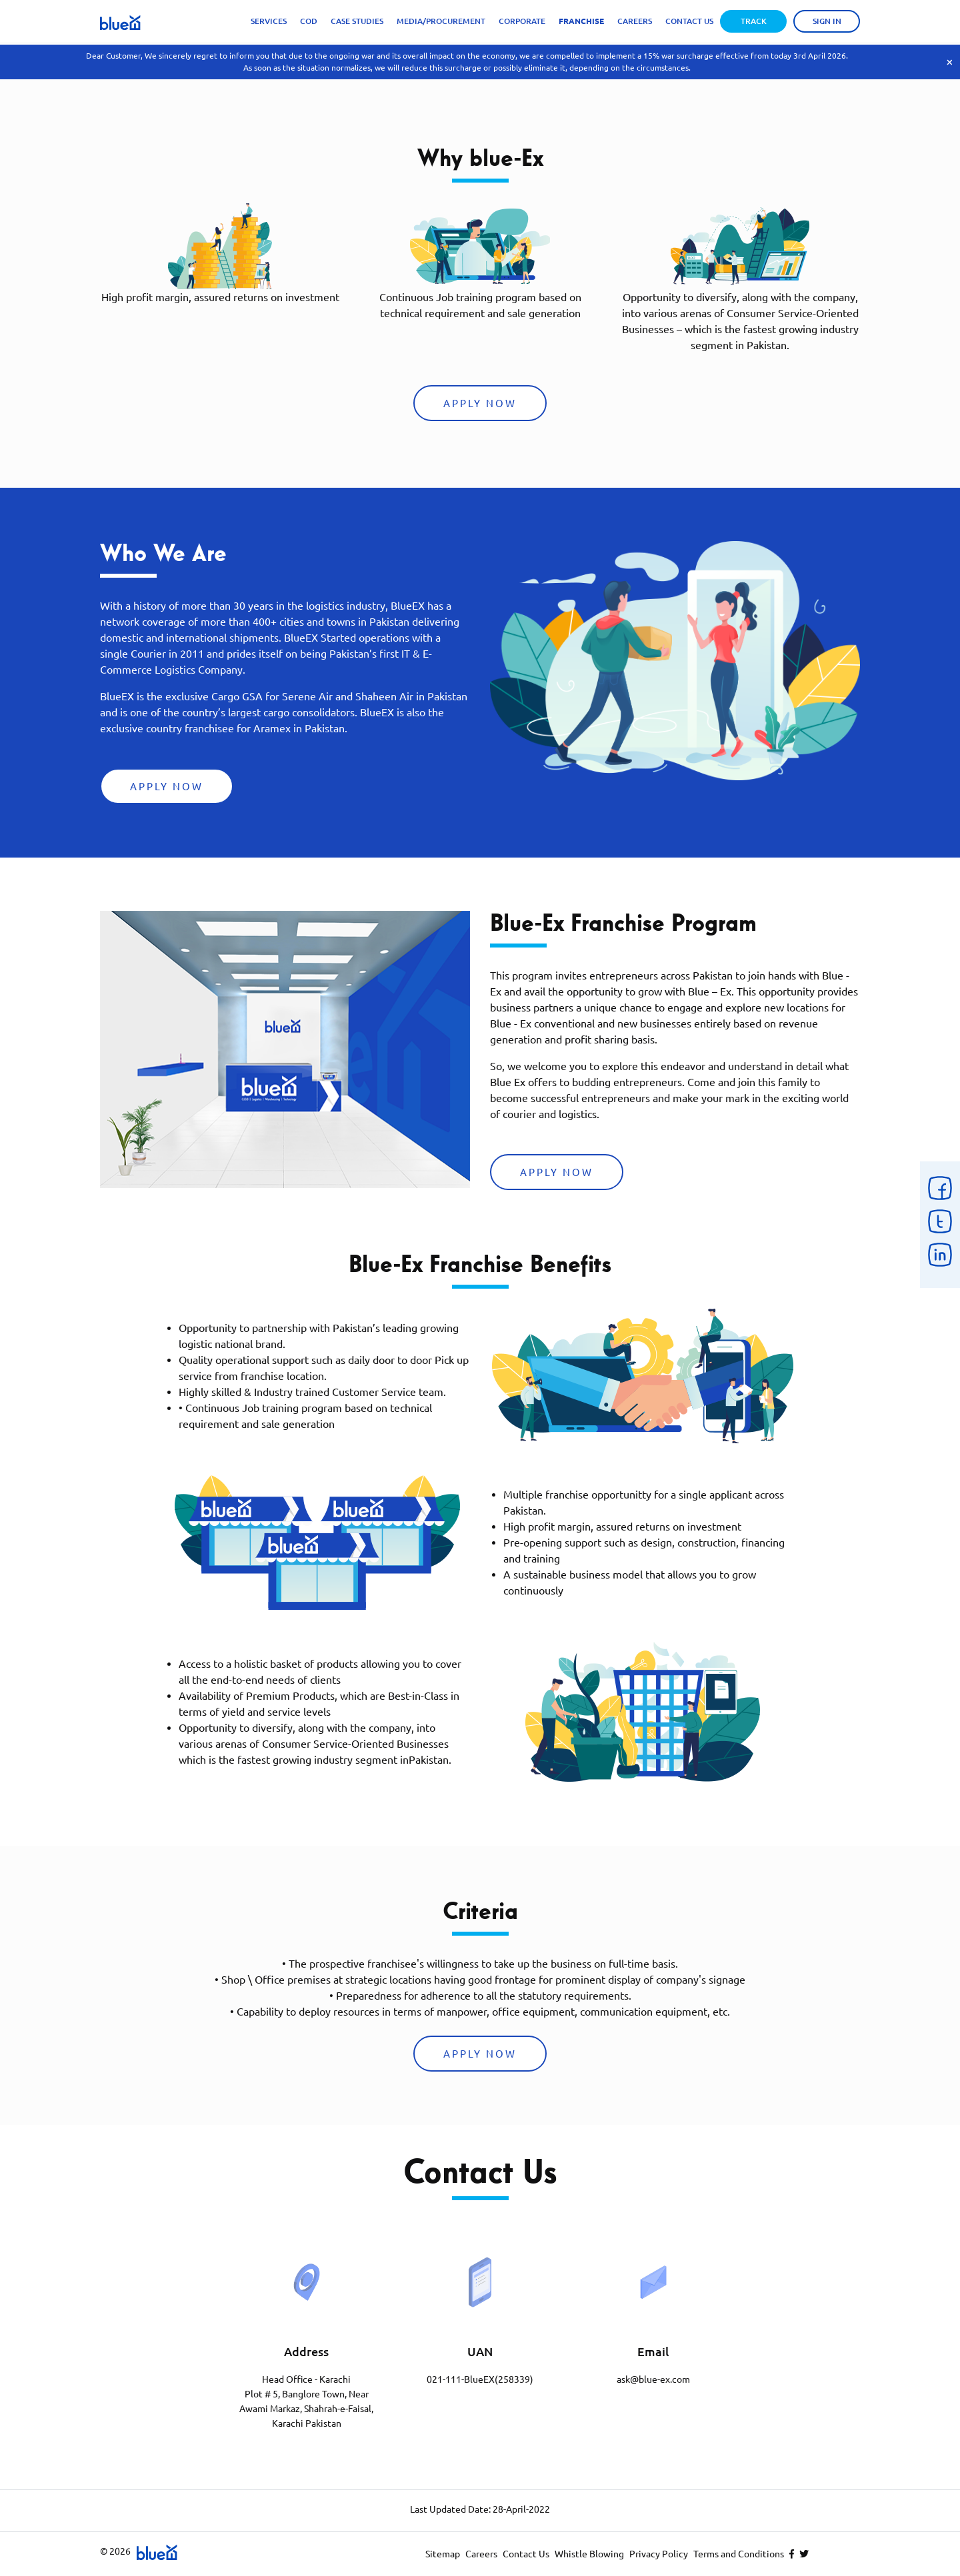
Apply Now (480, 403)
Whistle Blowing (589, 2554)
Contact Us (689, 21)
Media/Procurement (441, 21)
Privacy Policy (658, 2554)
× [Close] (949, 62)
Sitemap (442, 2554)
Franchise (581, 21)
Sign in (827, 21)
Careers (634, 21)
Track (754, 21)
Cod (308, 21)
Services (269, 21)
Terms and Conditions (738, 2554)
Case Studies (357, 21)
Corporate (522, 21)
